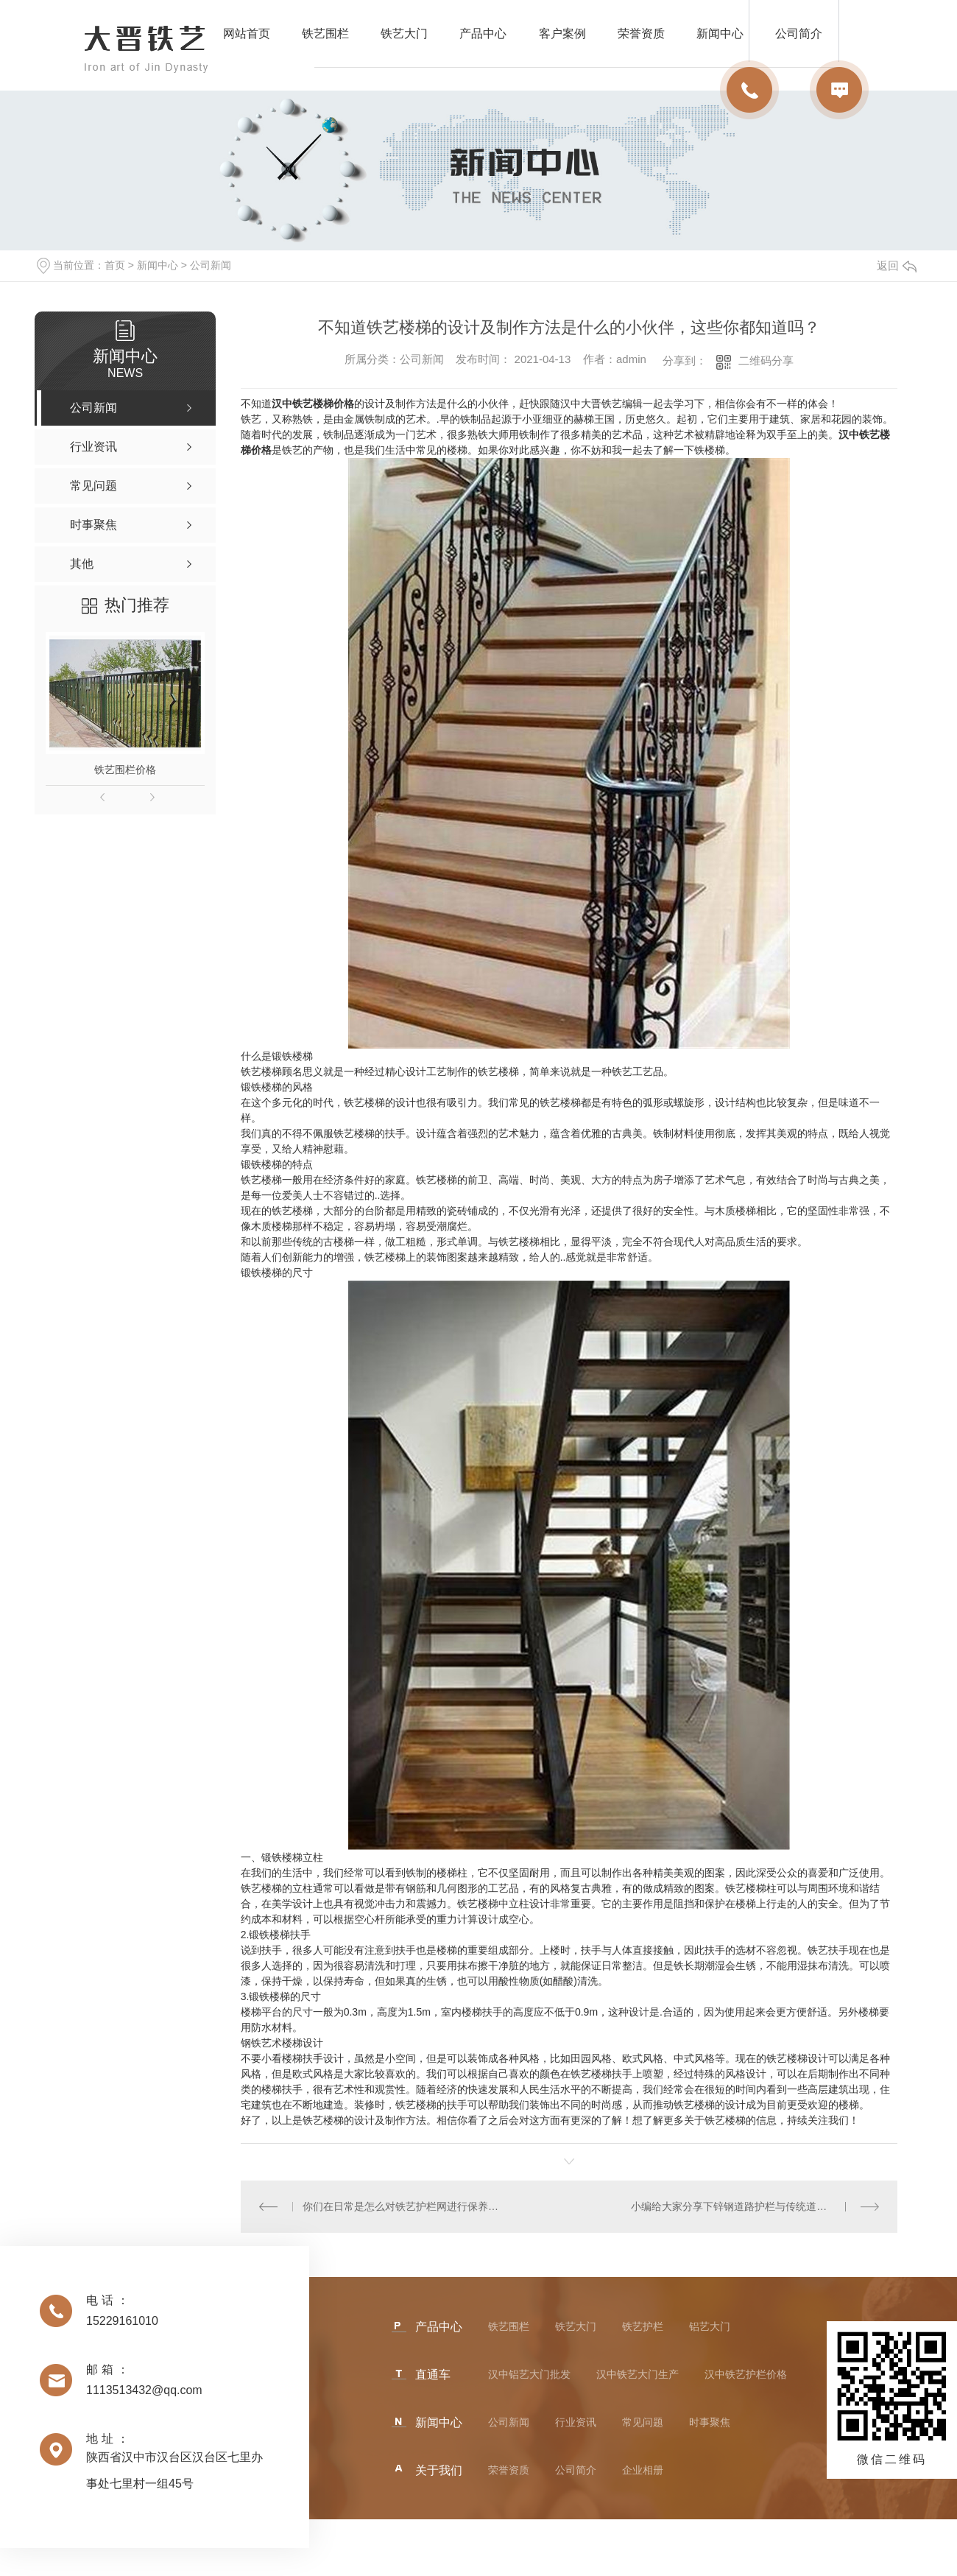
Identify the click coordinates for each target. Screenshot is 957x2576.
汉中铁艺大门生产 (637, 2374)
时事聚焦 (709, 2422)
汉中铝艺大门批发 (529, 2374)
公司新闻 (210, 265)
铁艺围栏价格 (125, 769)
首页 (115, 265)
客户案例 (562, 33)
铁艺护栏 (642, 2326)
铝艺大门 (709, 2326)
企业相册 (642, 2470)
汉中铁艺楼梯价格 (313, 403)
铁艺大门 (404, 33)
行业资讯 (575, 2422)
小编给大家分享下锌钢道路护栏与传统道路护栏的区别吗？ (755, 2206)
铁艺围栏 (325, 33)
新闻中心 (157, 265)
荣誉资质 (641, 33)
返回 (897, 265)
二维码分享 (766, 360)
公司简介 (575, 2470)
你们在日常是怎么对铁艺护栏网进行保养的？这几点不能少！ (404, 2206)
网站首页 (246, 33)
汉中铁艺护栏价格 (745, 2374)
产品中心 (482, 33)
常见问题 (642, 2422)
